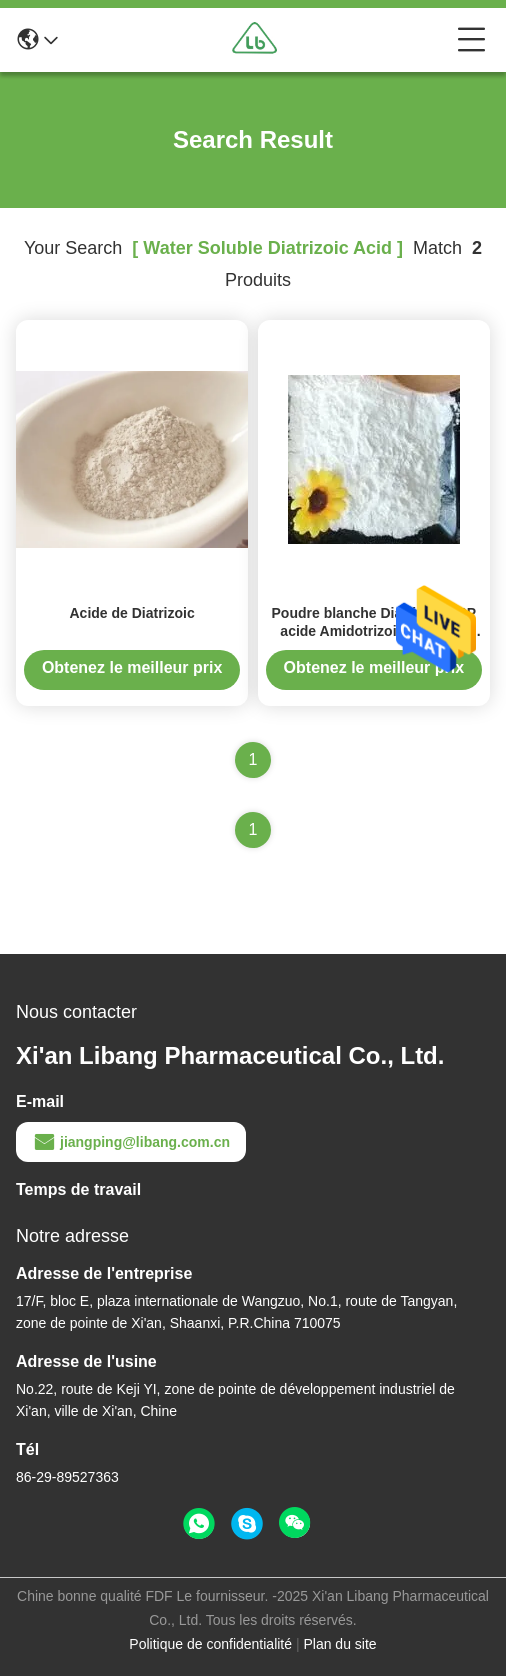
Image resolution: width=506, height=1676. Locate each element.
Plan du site (339, 1644)
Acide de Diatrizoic (131, 613)
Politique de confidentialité (210, 1644)
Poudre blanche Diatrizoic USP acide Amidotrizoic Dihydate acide (374, 631)
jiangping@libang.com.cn (131, 1142)
